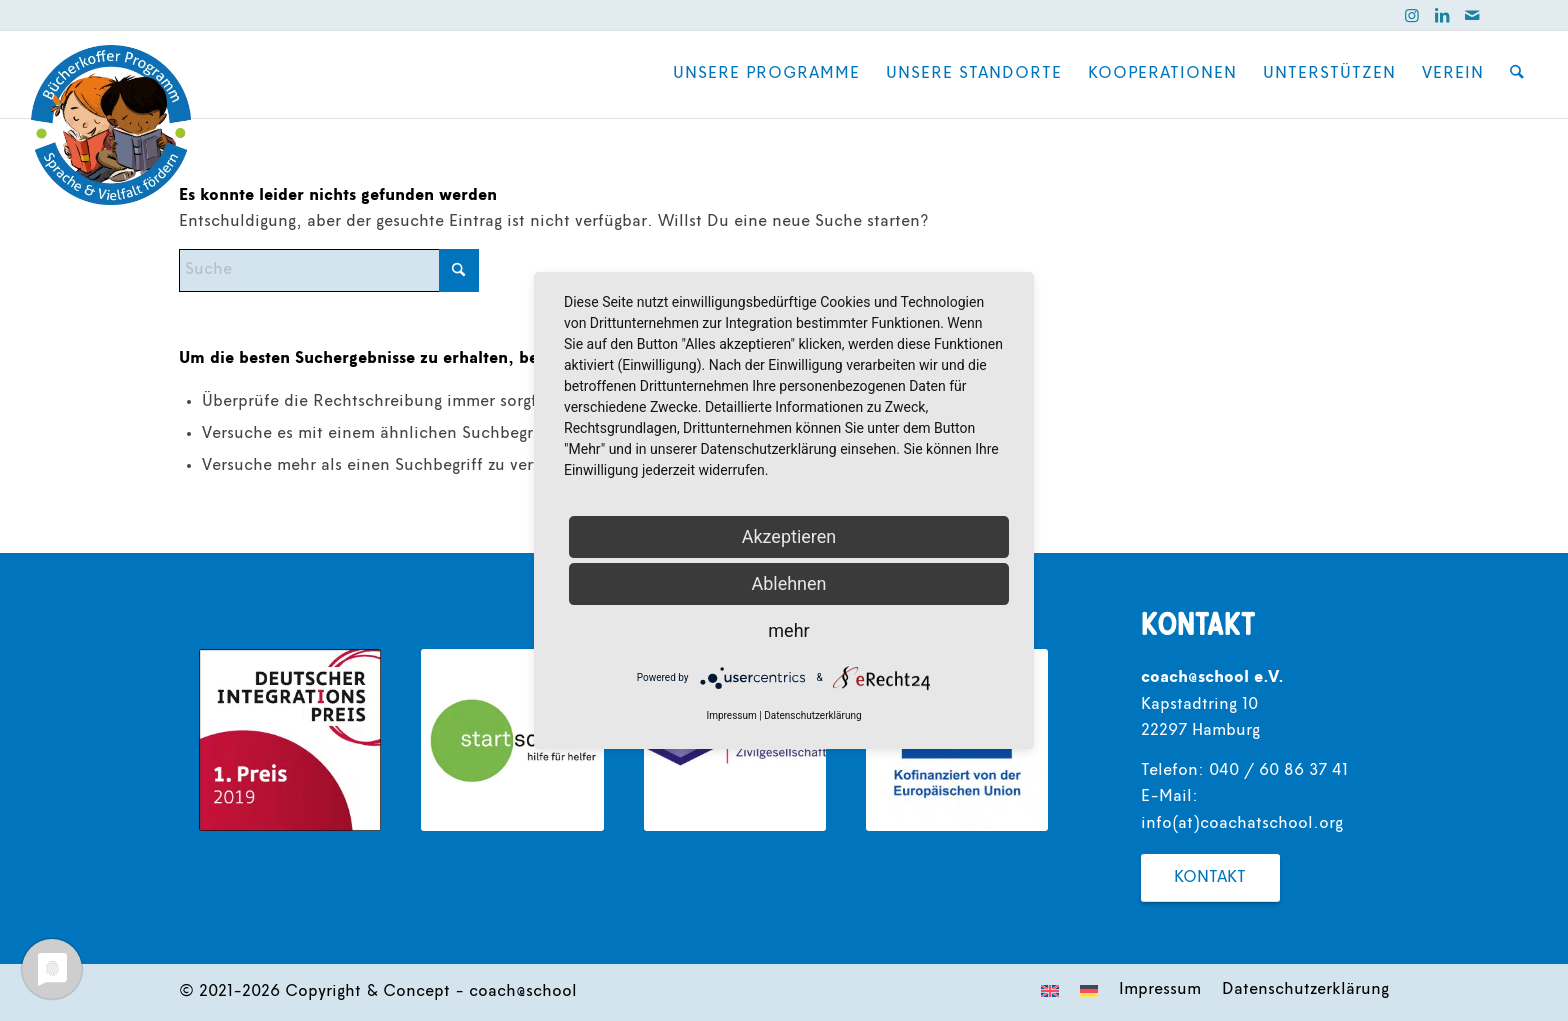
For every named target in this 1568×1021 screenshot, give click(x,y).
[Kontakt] (1210, 878)
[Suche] (1517, 74)
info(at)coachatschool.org (1242, 824)
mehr (788, 630)
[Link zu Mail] (1472, 15)
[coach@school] (111, 125)
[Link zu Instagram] (1412, 15)
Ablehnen (788, 583)
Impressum (731, 715)
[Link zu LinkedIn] (1442, 15)
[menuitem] (767, 74)
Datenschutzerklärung (812, 715)
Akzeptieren (789, 536)
